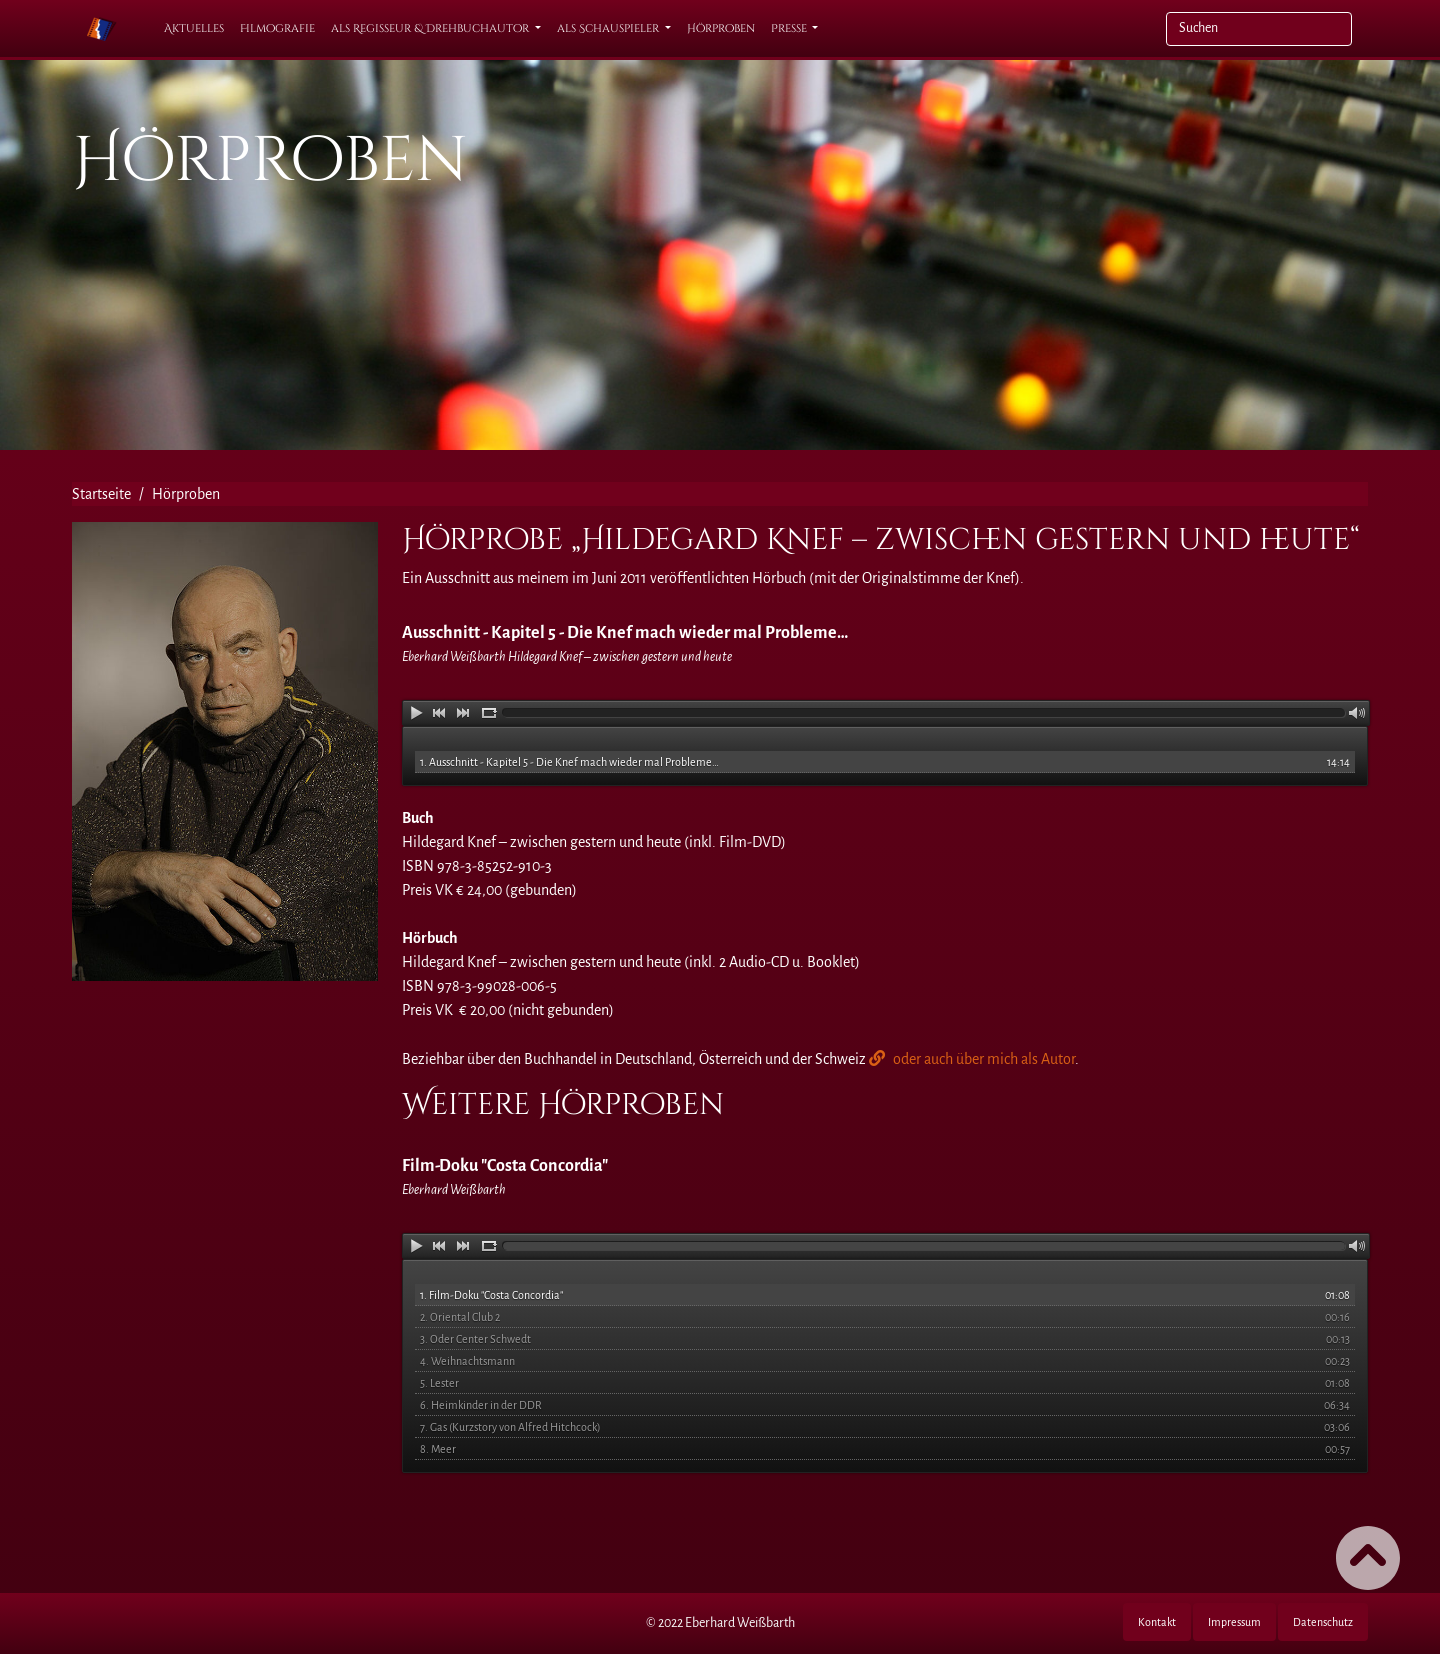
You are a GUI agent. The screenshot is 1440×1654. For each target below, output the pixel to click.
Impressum (1234, 1622)
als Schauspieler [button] (609, 28)
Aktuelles (194, 28)
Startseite (101, 494)
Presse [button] (790, 28)
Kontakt (1157, 1622)
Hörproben (721, 28)
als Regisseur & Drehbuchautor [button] (431, 28)
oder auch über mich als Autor (984, 1059)
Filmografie (277, 28)
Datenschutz (1323, 1622)
